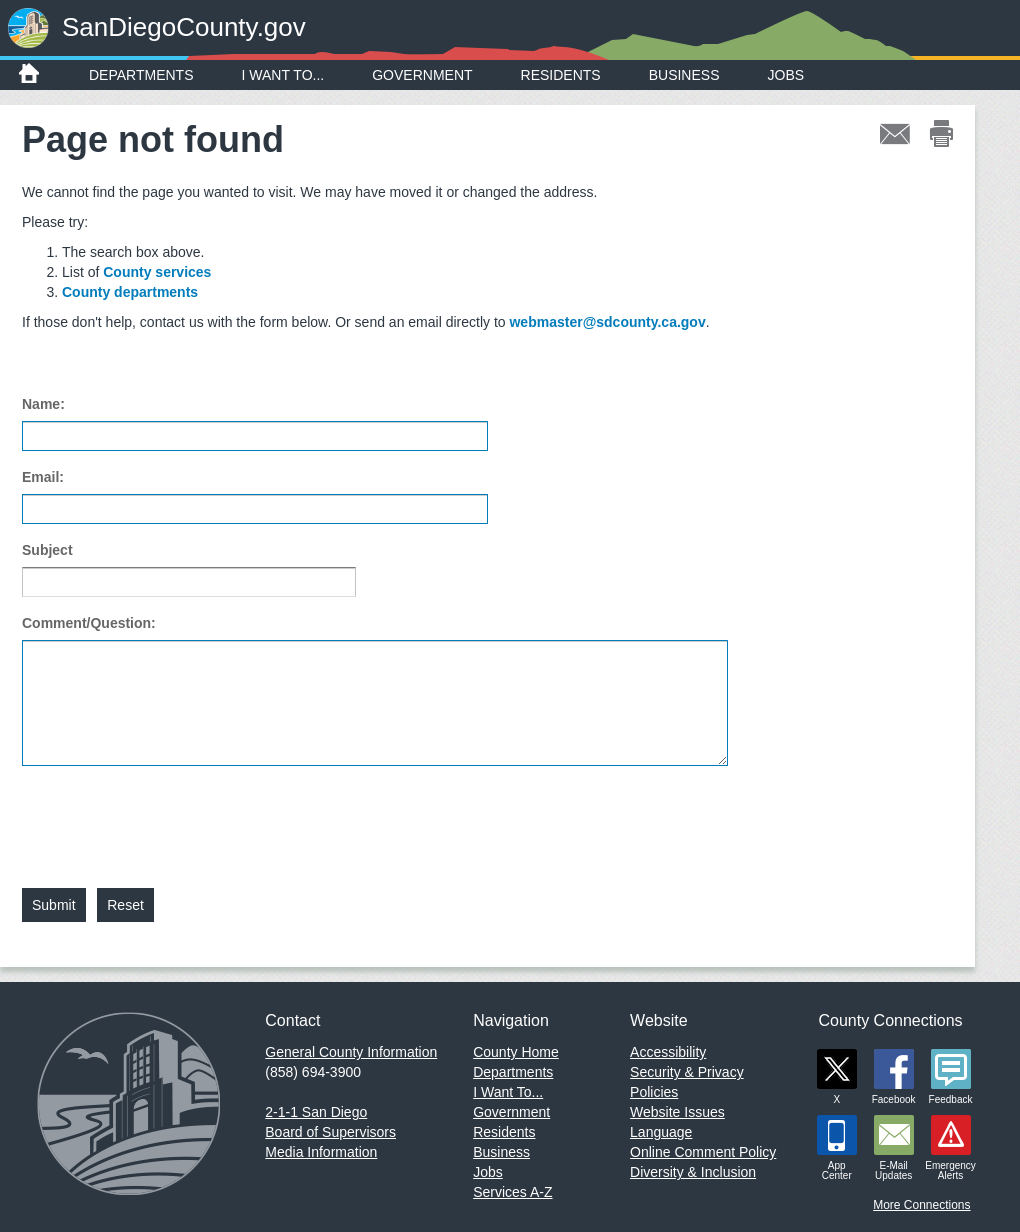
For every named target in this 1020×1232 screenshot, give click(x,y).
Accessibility (668, 1052)
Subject (47, 550)
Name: (43, 404)
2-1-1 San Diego (316, 1112)
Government (422, 75)
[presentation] (174, 815)
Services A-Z (512, 1192)
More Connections (921, 1205)
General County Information (351, 1052)
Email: (43, 477)
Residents (561, 75)
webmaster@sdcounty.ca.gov (607, 322)
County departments (130, 292)
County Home (516, 1052)
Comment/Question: (89, 623)
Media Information (321, 1152)
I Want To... (283, 75)
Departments (141, 75)
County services (157, 272)
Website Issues (677, 1112)
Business (684, 75)
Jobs (786, 75)
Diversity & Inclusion (693, 1172)
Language (661, 1132)
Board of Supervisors (330, 1132)
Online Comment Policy (703, 1152)
